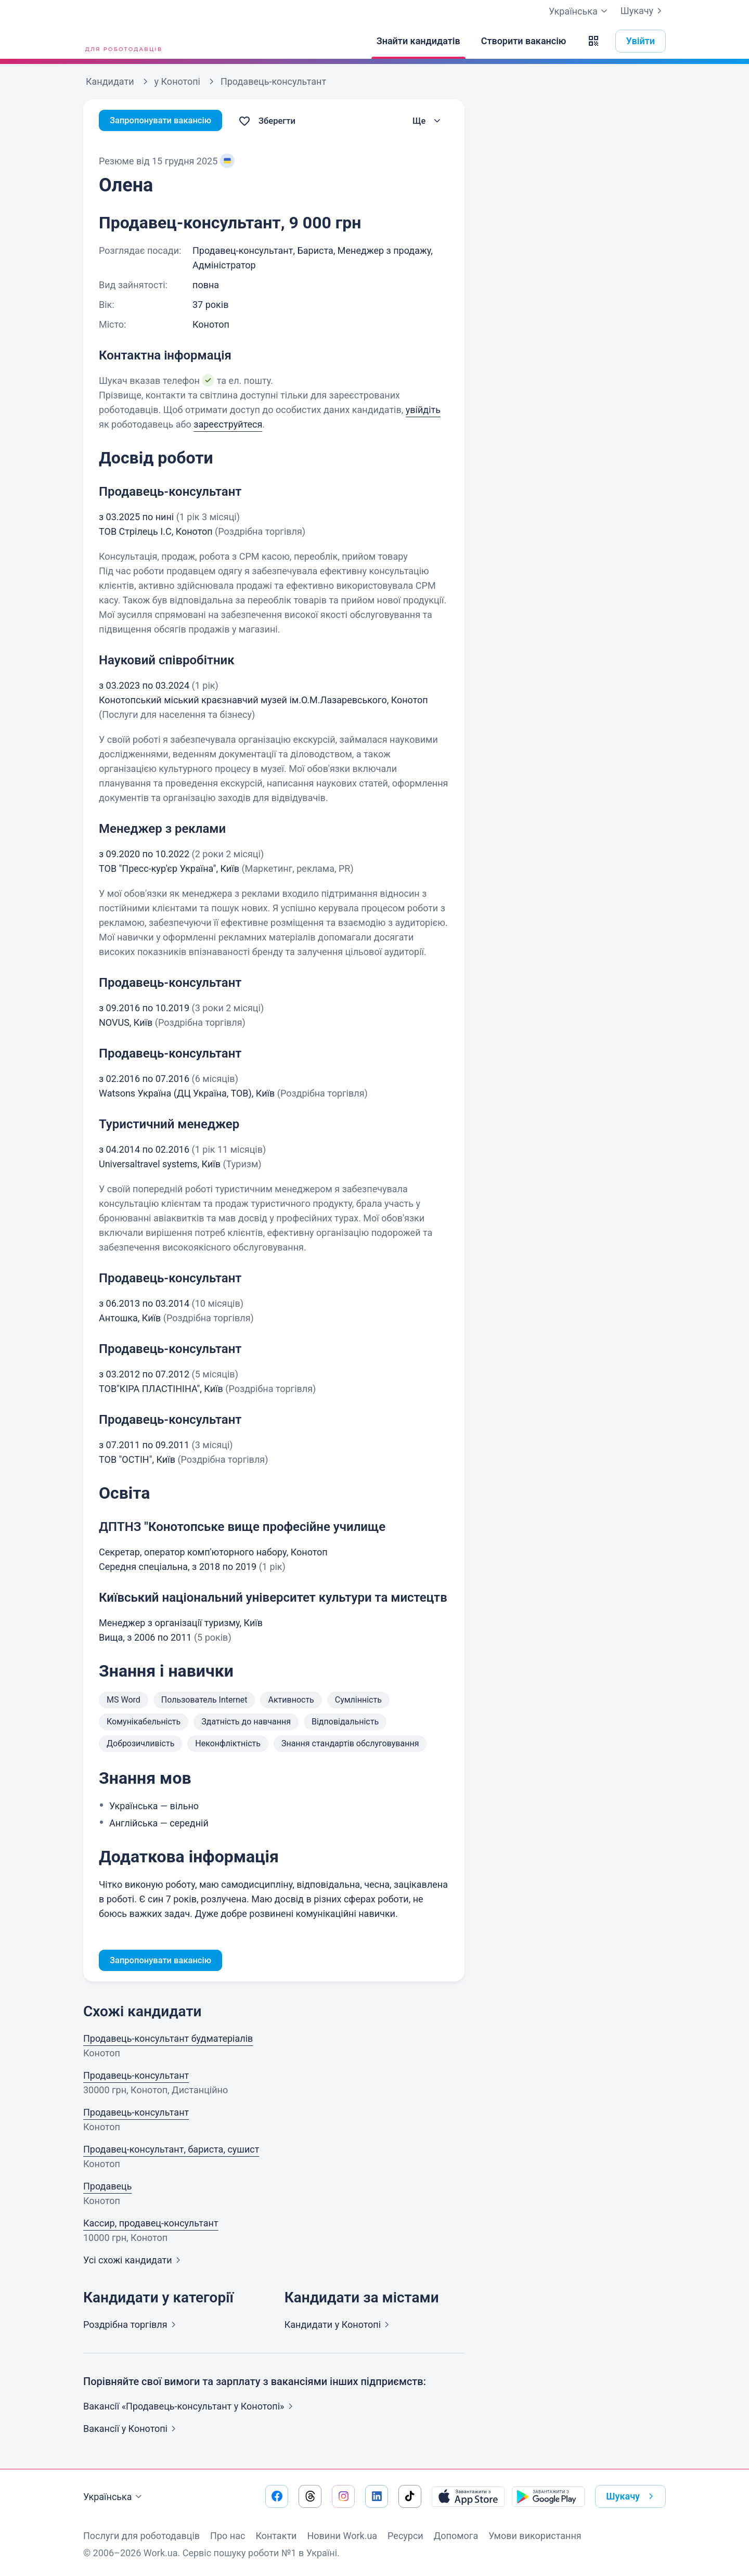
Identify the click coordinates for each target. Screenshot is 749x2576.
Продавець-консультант (136, 2076)
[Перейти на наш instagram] (343, 2496)
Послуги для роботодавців (141, 2535)
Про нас (227, 2535)
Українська (114, 2497)
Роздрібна (131, 2326)
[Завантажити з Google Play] (548, 2496)
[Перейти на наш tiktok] (409, 2496)
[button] (593, 41)
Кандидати (339, 2326)
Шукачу (643, 11)
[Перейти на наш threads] (310, 2496)
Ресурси (405, 2535)
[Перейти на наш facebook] (276, 2496)
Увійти (640, 40)
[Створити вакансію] (524, 41)
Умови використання (535, 2535)
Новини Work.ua (342, 2535)
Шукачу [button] (631, 2496)
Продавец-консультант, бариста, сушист (171, 2150)
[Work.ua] (122, 41)
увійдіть (423, 409)
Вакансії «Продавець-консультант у (190, 2407)
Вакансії (131, 2430)
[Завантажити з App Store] (468, 2496)
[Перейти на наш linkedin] (376, 2496)
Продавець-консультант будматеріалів (168, 2039)
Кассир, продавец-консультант (150, 2224)
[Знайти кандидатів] (418, 41)
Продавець (107, 2187)
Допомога (456, 2535)
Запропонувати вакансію (165, 120)
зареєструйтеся (227, 424)
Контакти (275, 2535)
